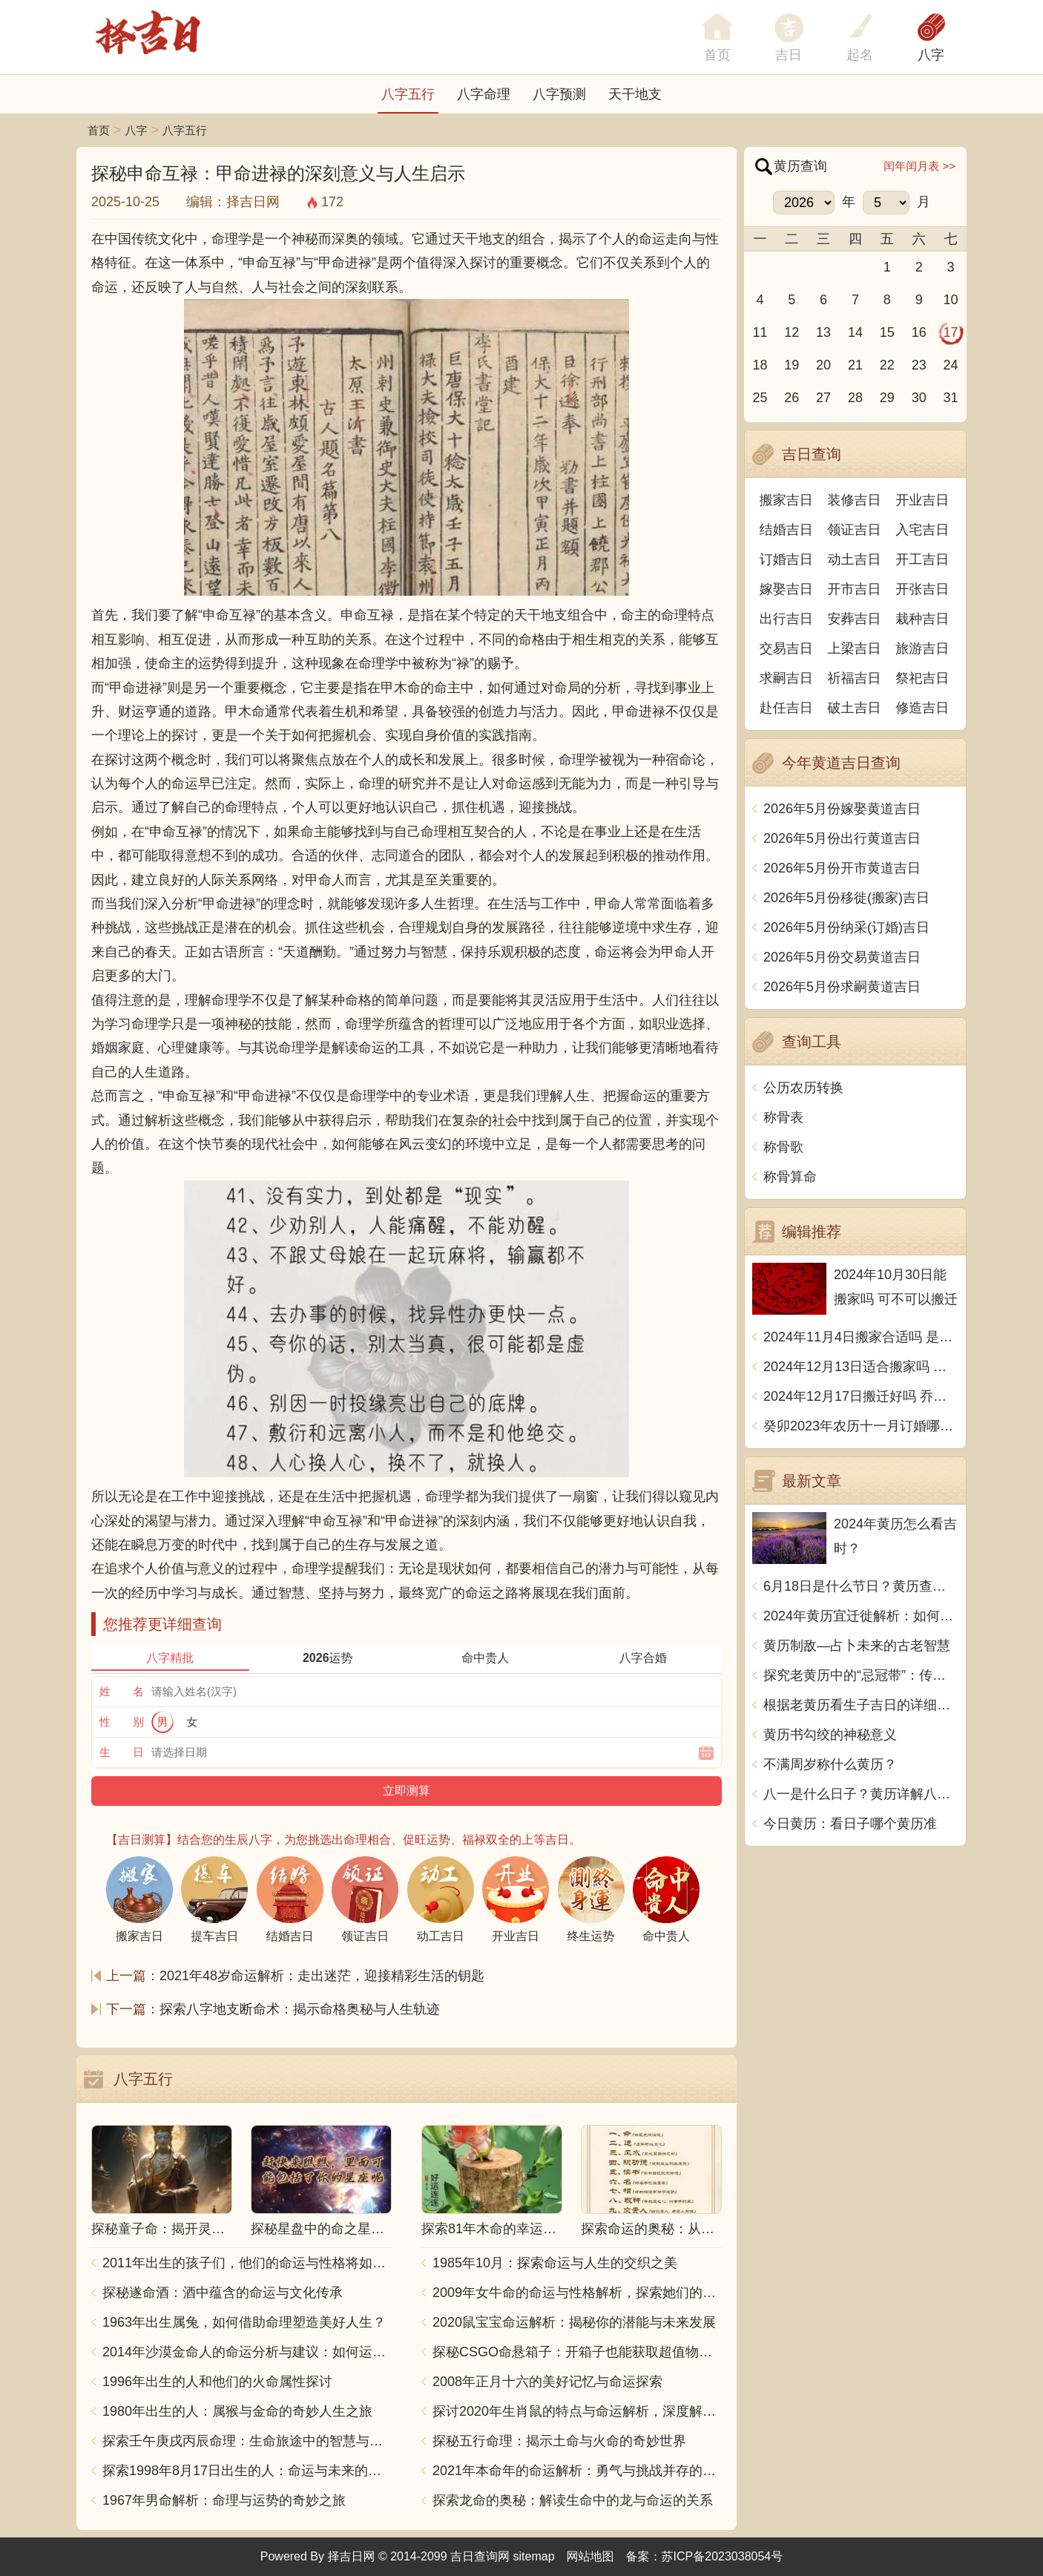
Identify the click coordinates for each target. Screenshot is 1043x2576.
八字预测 (559, 94)
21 (855, 365)
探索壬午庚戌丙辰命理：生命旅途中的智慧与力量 (247, 2441)
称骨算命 (790, 1176)
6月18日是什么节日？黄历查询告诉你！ (860, 1586)
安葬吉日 (854, 618)
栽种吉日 (922, 618)
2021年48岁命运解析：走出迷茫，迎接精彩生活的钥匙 (321, 1975)
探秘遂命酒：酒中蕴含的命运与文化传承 (222, 2292)
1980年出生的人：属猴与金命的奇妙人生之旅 (237, 2411)
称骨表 (783, 1117)
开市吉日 (854, 589)
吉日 (788, 54)
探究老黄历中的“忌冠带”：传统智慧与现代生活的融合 (860, 1675)
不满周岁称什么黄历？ (830, 1764)
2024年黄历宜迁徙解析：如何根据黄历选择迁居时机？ (860, 1616)
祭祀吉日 (922, 678)
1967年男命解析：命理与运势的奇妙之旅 (224, 2500)
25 (759, 397)
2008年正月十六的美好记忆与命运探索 (547, 2381)
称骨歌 (783, 1147)
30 (919, 397)
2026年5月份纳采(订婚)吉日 (846, 927)
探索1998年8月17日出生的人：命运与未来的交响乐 (247, 2470)
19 (791, 365)
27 (823, 397)
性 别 (121, 1721)
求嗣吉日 (786, 678)
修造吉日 (922, 707)
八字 (931, 54)
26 (791, 397)
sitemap (534, 2556)
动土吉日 (854, 559)
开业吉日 (922, 500)
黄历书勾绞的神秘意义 (830, 1734)
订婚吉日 (786, 559)
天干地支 (635, 94)
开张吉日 (922, 589)
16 (919, 332)
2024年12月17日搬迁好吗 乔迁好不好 (860, 1396)
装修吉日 (854, 500)
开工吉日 (922, 559)
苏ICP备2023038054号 (722, 2556)
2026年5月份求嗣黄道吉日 (842, 986)
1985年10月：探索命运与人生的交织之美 (554, 2262)
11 (759, 332)
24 (951, 365)
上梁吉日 (854, 648)
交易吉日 (786, 648)
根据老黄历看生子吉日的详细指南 (860, 1705)
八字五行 (408, 94)
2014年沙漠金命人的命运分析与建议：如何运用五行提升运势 (247, 2352)
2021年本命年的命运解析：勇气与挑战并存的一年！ (577, 2470)
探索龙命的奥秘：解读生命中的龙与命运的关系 (572, 2500)
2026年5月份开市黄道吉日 (842, 868)
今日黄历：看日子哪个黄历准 (850, 1823)
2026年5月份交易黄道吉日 (842, 957)
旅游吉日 (922, 648)
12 (791, 332)
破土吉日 (854, 707)
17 (951, 332)
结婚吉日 (786, 529)
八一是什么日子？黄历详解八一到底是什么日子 (860, 1794)
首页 (99, 130)
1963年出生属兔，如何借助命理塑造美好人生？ (244, 2322)
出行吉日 (786, 618)
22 (887, 365)
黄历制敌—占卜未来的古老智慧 (856, 1645)
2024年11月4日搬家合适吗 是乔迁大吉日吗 (860, 1337)
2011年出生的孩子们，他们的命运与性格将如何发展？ (247, 2262)
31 (951, 397)
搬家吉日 (786, 500)
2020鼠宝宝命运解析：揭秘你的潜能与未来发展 (574, 2322)
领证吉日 (854, 529)
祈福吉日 (854, 678)
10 (951, 299)
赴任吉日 (786, 707)
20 (823, 365)
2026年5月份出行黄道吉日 (842, 838)
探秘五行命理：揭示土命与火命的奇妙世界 (559, 2441)
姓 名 (121, 1691)
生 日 (121, 1752)
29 (887, 397)
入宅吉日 (922, 529)
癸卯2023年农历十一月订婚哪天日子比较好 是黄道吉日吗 (860, 1426)
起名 (859, 54)
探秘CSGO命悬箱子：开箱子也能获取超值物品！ (577, 2352)
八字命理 (483, 94)
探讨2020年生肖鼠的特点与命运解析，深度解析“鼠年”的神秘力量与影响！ (577, 2411)
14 (855, 332)
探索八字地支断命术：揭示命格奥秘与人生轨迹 (299, 2009)
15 (887, 332)
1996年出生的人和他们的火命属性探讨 (217, 2381)
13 (823, 332)
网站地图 (590, 2556)
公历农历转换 (803, 1087)
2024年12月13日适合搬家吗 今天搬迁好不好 (860, 1366)
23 (919, 365)
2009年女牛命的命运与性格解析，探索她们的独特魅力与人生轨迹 (577, 2292)
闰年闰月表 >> (919, 166)
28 (855, 397)
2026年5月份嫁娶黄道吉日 (842, 808)
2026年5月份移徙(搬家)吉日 (846, 897)
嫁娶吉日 (786, 589)
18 (759, 365)
